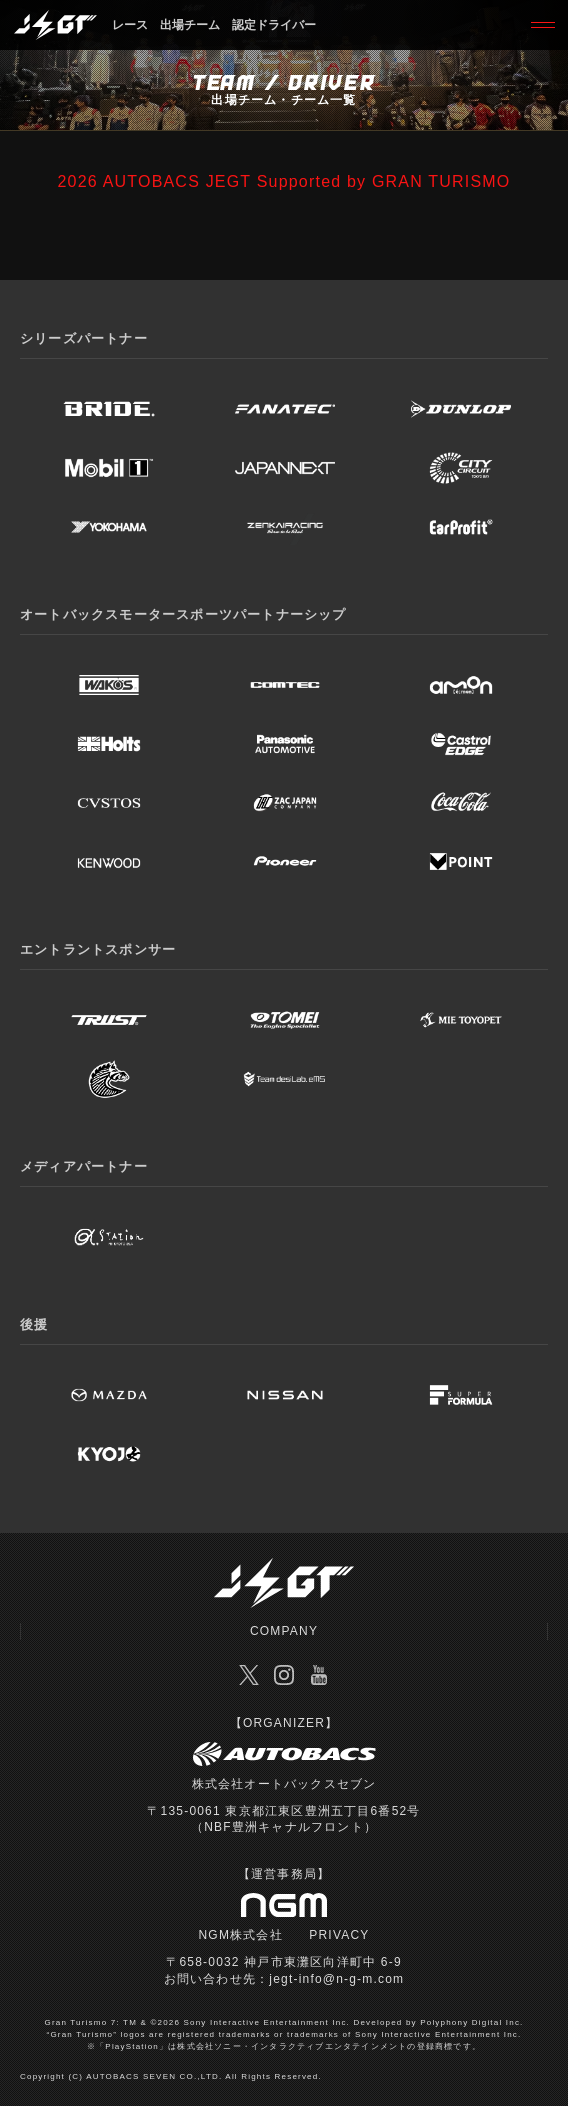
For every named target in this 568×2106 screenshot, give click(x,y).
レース (130, 25)
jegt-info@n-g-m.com (336, 1979)
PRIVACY (339, 1935)
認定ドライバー (274, 25)
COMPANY (284, 1631)
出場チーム (190, 25)
